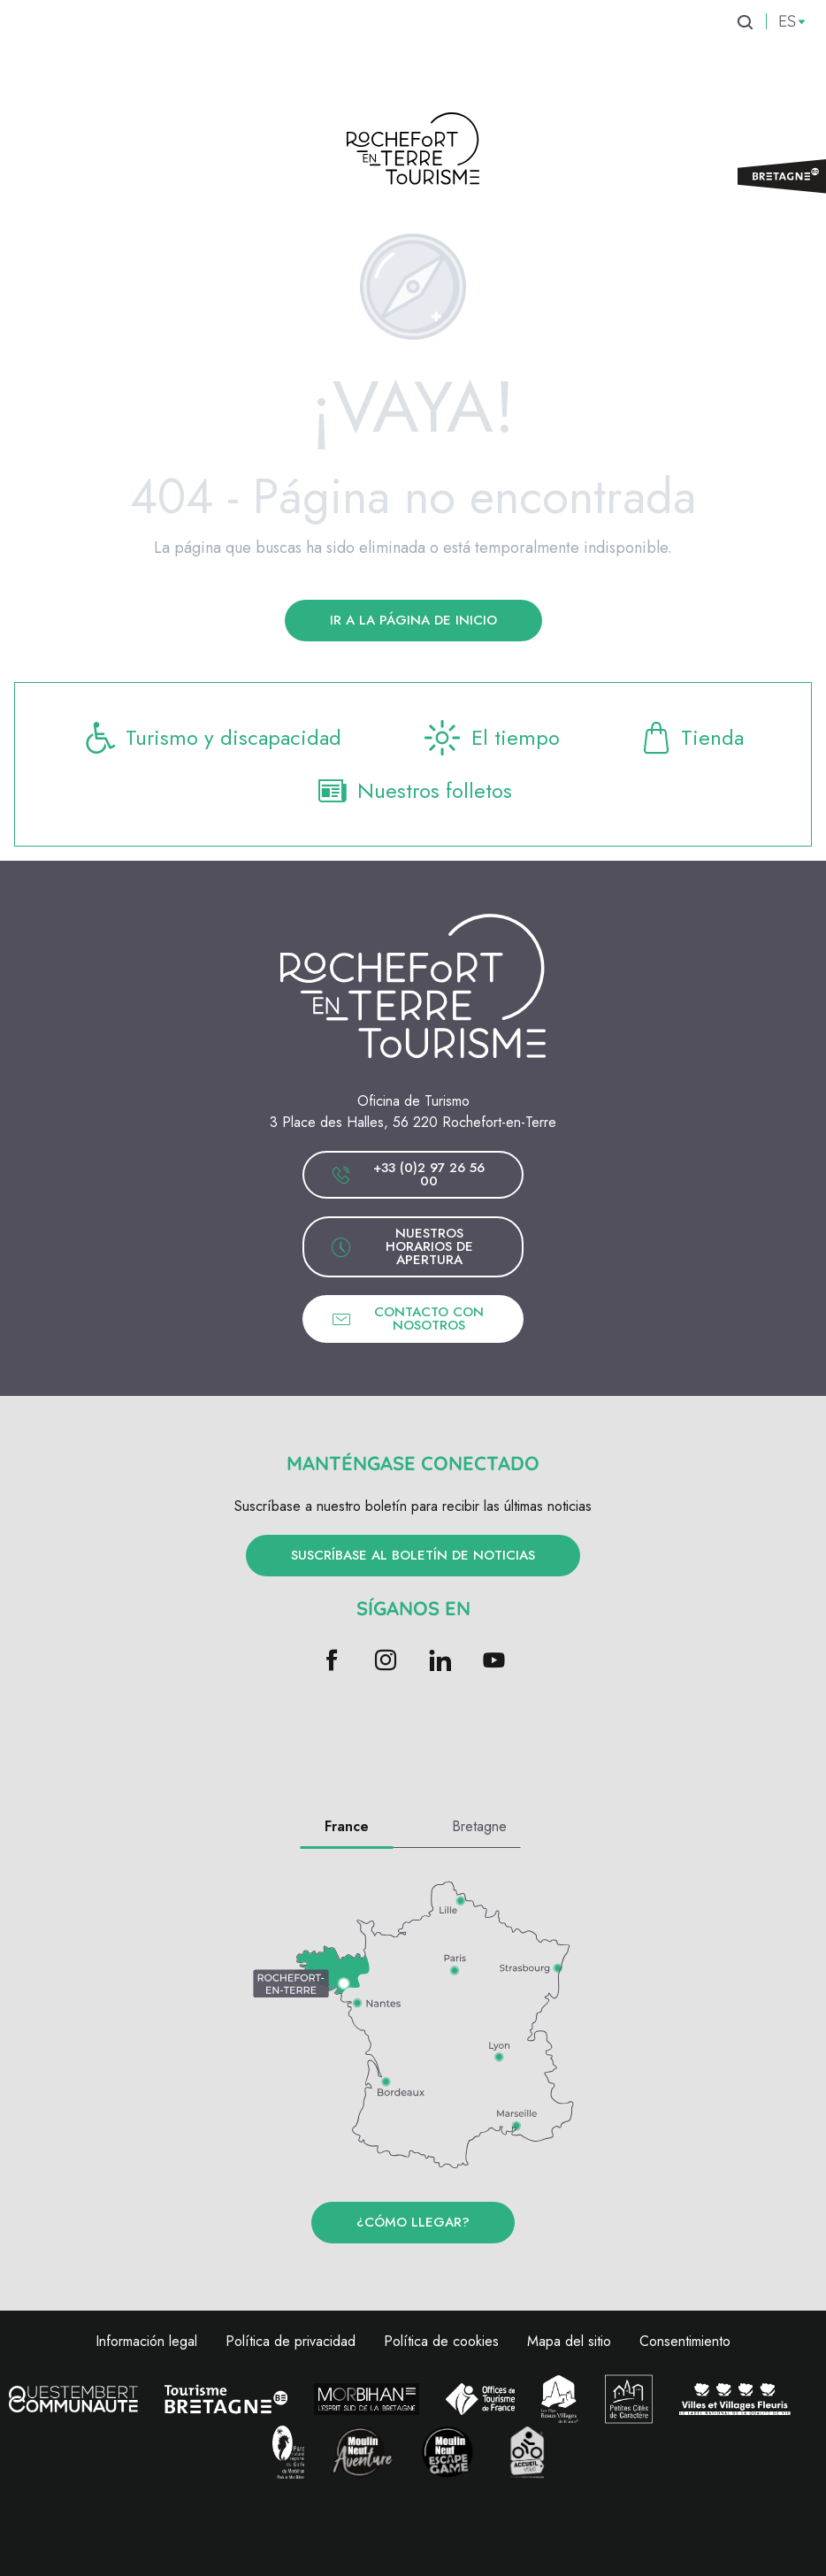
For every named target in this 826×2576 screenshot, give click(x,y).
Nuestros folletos (413, 791)
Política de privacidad (291, 2341)
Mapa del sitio (569, 2341)
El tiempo (490, 737)
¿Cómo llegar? (413, 2222)
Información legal (146, 2341)
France (347, 1826)
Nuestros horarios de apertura (402, 1246)
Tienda (691, 737)
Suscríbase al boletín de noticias (413, 1555)
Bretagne (479, 1826)
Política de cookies (441, 2341)
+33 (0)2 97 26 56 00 (408, 1174)
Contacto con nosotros (407, 1318)
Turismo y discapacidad (212, 737)
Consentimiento (684, 2341)
